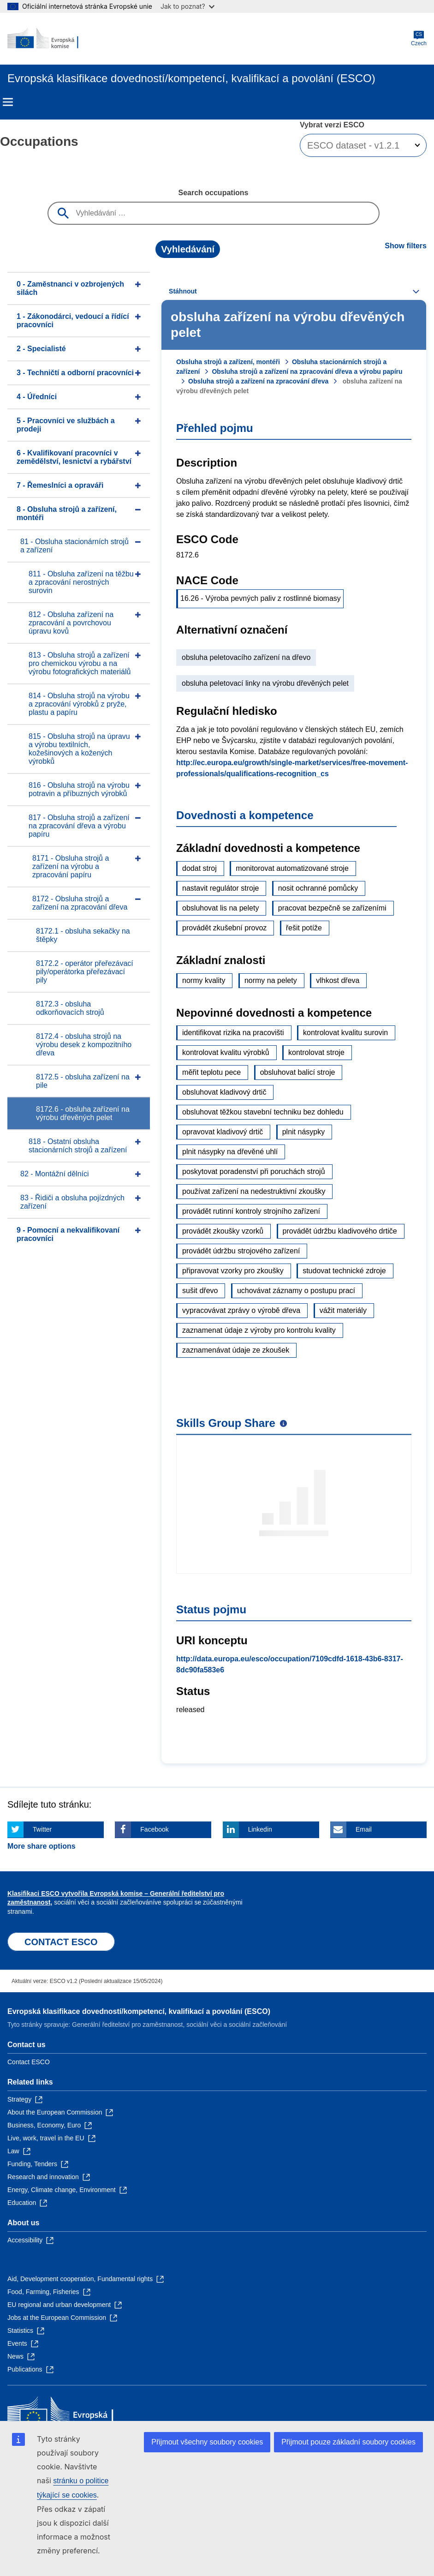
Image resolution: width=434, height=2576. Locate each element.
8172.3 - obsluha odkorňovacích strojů (70, 1008)
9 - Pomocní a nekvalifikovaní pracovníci (68, 1234)
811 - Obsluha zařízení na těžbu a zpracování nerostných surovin (81, 582)
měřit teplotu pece (211, 1072)
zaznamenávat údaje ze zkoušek (235, 1350)
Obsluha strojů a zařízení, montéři (228, 361)
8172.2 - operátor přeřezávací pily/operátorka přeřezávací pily (84, 971)
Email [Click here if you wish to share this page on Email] (364, 1829)
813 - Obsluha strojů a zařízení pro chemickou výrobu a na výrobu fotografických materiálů (80, 663)
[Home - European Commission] (52, 39)
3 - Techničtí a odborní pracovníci (75, 373)
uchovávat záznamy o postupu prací (296, 1290)
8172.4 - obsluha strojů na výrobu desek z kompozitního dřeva (83, 1044)
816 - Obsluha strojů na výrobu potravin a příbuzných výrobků (79, 789)
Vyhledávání (187, 249)
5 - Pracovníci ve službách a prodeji (66, 425)
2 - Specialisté (41, 349)
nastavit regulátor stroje (220, 888)
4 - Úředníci (37, 397)
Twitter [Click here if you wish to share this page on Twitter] (42, 1829)
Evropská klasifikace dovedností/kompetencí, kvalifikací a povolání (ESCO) (138, 2011)
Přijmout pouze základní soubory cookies (348, 2442)
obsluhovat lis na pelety (220, 908)
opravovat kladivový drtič (222, 1132)
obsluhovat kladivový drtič (224, 1092)
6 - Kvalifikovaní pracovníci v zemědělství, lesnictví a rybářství (74, 457)
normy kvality (203, 980)
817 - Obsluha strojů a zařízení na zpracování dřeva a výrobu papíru (79, 826)
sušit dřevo (200, 1290)
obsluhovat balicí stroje (297, 1072)
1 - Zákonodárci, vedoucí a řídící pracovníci (73, 320)
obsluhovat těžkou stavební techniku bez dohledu (263, 1112)
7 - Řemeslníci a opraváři (60, 485)
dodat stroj (199, 868)
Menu (8, 102)
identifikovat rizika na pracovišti (233, 1032)
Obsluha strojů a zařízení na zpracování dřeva (258, 381)
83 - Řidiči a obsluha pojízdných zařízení (72, 1202)
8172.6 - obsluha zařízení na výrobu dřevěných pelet (83, 1113)
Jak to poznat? (187, 6)
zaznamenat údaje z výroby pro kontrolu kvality (259, 1330)
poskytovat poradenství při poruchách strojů (253, 1171)
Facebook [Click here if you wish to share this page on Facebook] (154, 1829)
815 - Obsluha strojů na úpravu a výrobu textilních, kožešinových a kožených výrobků (79, 748)
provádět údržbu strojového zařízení (241, 1251)
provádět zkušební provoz (224, 928)
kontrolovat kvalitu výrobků (225, 1052)
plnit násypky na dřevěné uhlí (230, 1152)
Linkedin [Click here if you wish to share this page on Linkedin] (260, 1829)
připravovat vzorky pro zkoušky (233, 1271)
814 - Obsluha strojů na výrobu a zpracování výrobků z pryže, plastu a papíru (79, 704)
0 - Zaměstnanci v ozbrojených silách (70, 288)
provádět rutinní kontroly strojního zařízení (251, 1211)
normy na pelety (270, 980)
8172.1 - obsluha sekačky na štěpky (83, 935)
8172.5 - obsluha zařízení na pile (83, 1081)
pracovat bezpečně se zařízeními (332, 908)
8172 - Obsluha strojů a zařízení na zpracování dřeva (79, 903)
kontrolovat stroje (316, 1052)
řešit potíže (304, 928)
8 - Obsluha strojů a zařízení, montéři (67, 513)
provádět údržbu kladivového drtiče (340, 1231)
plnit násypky (303, 1132)
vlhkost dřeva (337, 980)
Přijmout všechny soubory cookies (207, 2442)
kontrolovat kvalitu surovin (345, 1032)
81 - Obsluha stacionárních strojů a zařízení (74, 546)
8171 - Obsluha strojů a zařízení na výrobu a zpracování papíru (70, 866)
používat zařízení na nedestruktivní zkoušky (253, 1191)
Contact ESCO (28, 2062)
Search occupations (213, 193)
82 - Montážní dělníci (54, 1174)
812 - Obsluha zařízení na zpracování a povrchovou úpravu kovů (71, 623)
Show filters (406, 246)
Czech (419, 38)
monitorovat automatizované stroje (292, 868)
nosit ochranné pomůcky (318, 888)
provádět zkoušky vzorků (222, 1231)
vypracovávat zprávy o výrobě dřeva (241, 1310)
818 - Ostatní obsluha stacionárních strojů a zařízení (78, 1146)
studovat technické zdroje (344, 1271)
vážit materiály (343, 1310)
